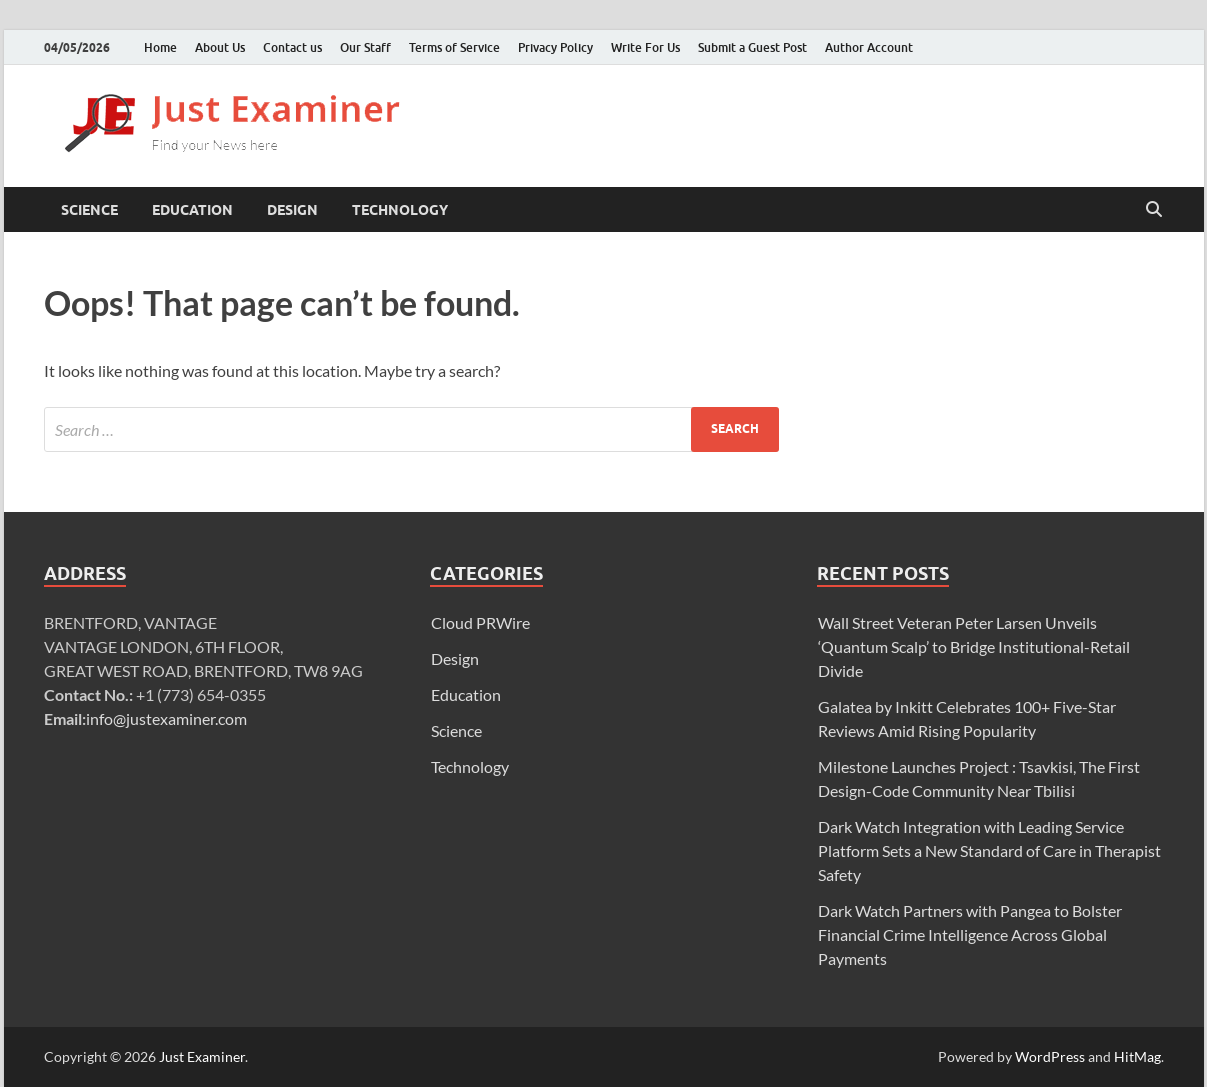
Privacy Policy (555, 47)
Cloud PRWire (480, 622)
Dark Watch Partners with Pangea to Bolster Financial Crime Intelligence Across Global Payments (970, 934)
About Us (220, 47)
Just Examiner (202, 1056)
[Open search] (1154, 210)
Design (292, 210)
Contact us (292, 47)
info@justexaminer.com (166, 718)
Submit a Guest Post (752, 47)
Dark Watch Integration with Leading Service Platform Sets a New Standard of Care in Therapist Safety (989, 850)
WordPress (1050, 1056)
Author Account (869, 47)
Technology (400, 210)
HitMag (1137, 1056)
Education (192, 210)
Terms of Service (454, 47)
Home (160, 47)
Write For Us (645, 47)
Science (89, 210)
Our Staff (365, 47)
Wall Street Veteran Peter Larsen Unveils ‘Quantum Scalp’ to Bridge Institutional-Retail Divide (974, 646)
